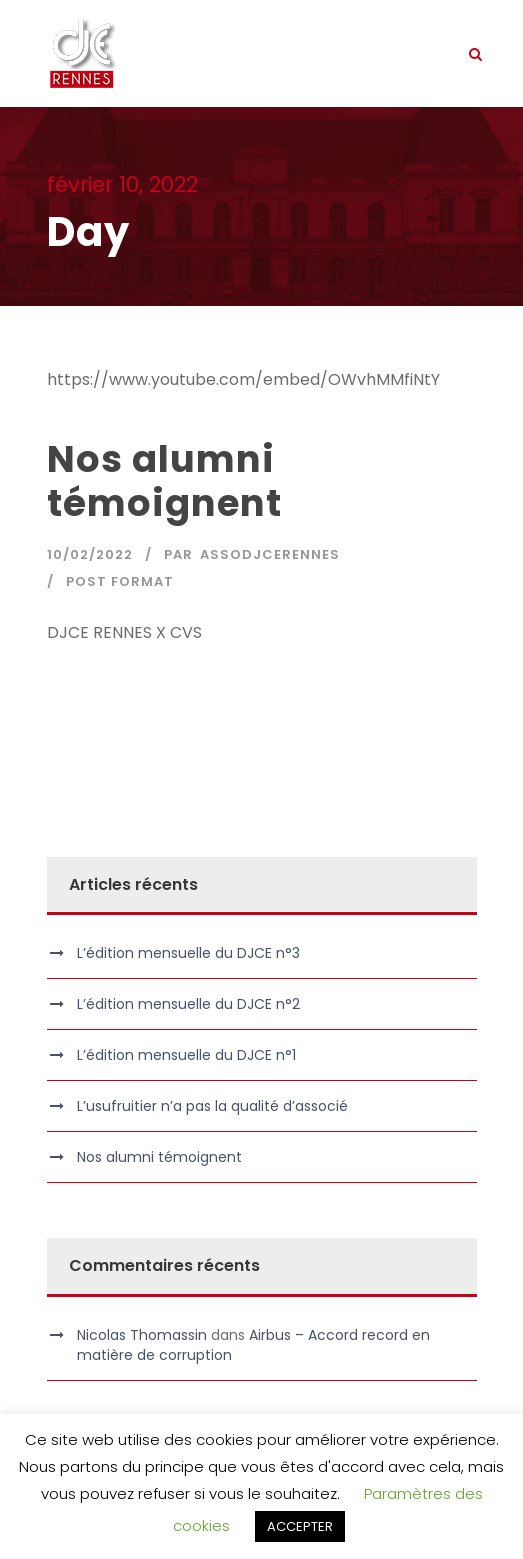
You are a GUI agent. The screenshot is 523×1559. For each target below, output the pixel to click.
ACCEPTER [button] (300, 1526)
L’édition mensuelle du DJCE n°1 (186, 1055)
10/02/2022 (90, 554)
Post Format (120, 581)
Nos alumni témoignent (164, 481)
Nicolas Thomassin (142, 1335)
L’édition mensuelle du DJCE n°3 (188, 953)
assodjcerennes (270, 554)
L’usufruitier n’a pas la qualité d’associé (212, 1106)
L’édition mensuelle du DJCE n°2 (188, 1004)
